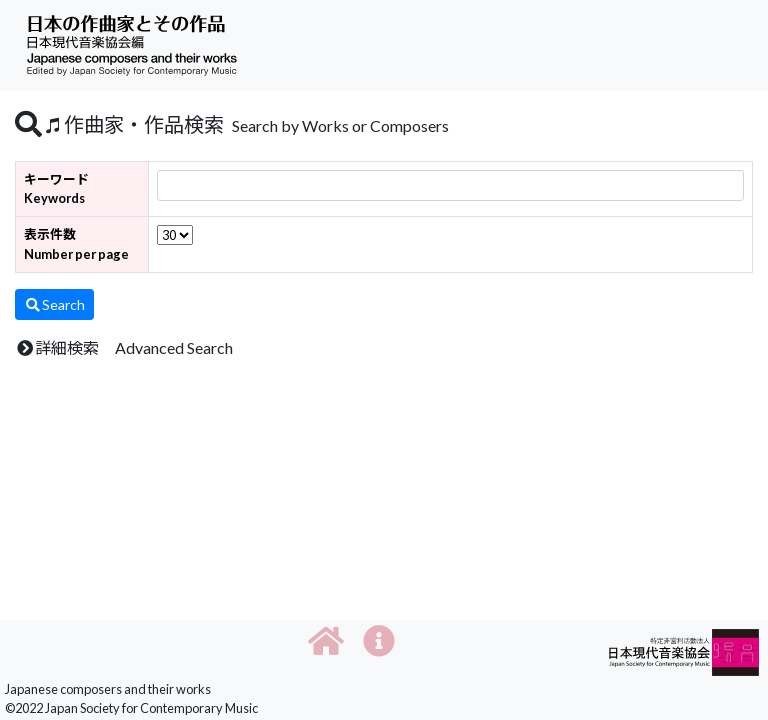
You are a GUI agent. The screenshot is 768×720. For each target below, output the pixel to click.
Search (54, 304)
